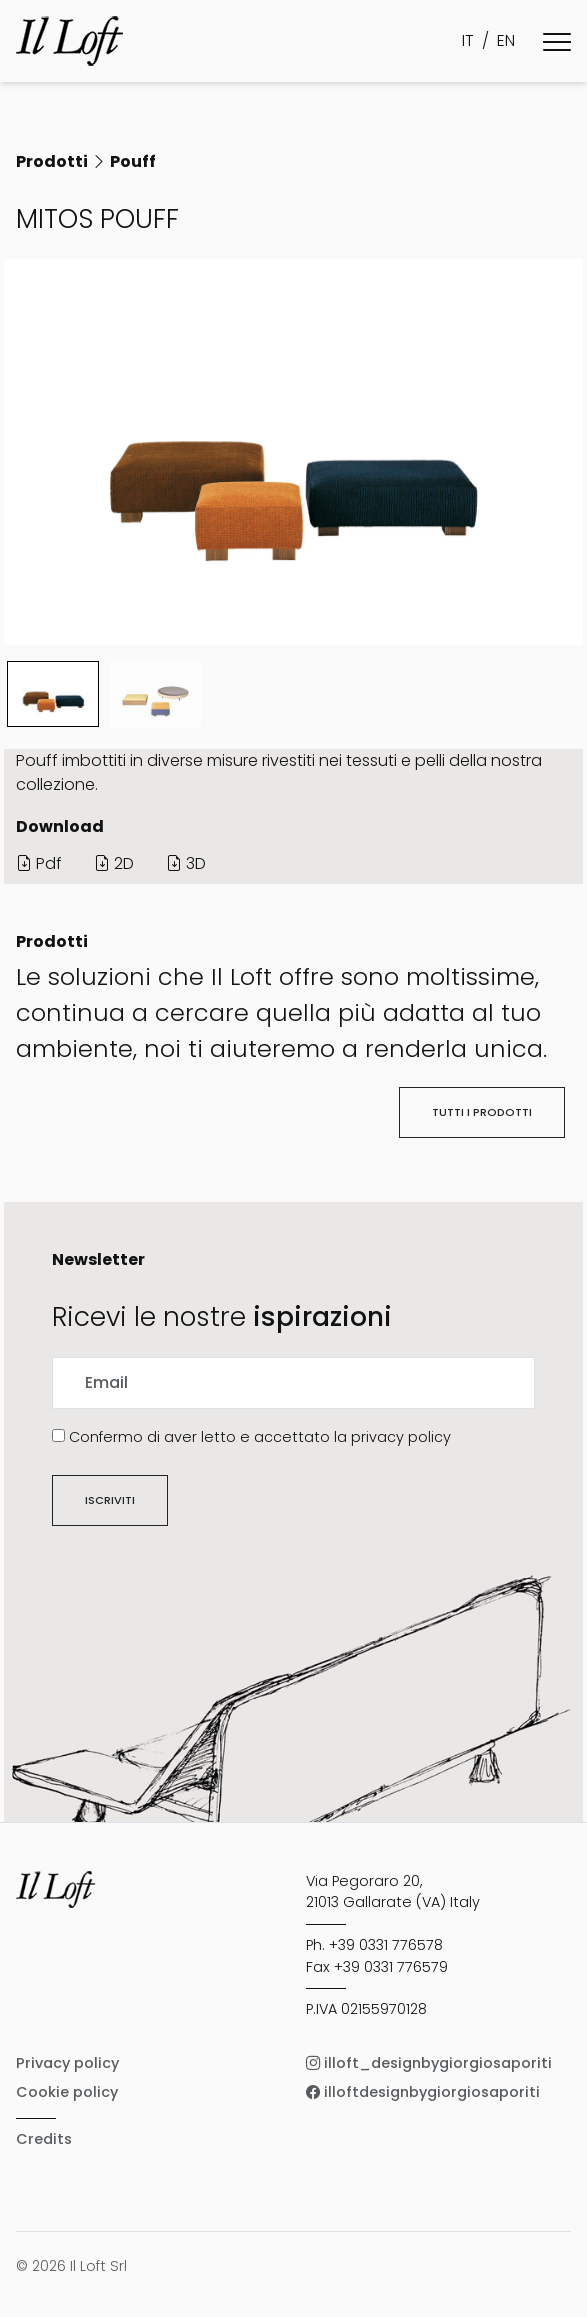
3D (186, 863)
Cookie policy (67, 2092)
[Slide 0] (53, 694)
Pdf (39, 863)
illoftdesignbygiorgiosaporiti (423, 2092)
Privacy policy (67, 2063)
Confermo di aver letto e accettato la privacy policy (260, 1437)
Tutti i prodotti (482, 1112)
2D (114, 863)
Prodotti (52, 161)
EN (506, 40)
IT (468, 40)
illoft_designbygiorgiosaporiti (429, 2063)
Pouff (133, 161)
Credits (44, 2139)
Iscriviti (110, 1500)
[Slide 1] (155, 694)
